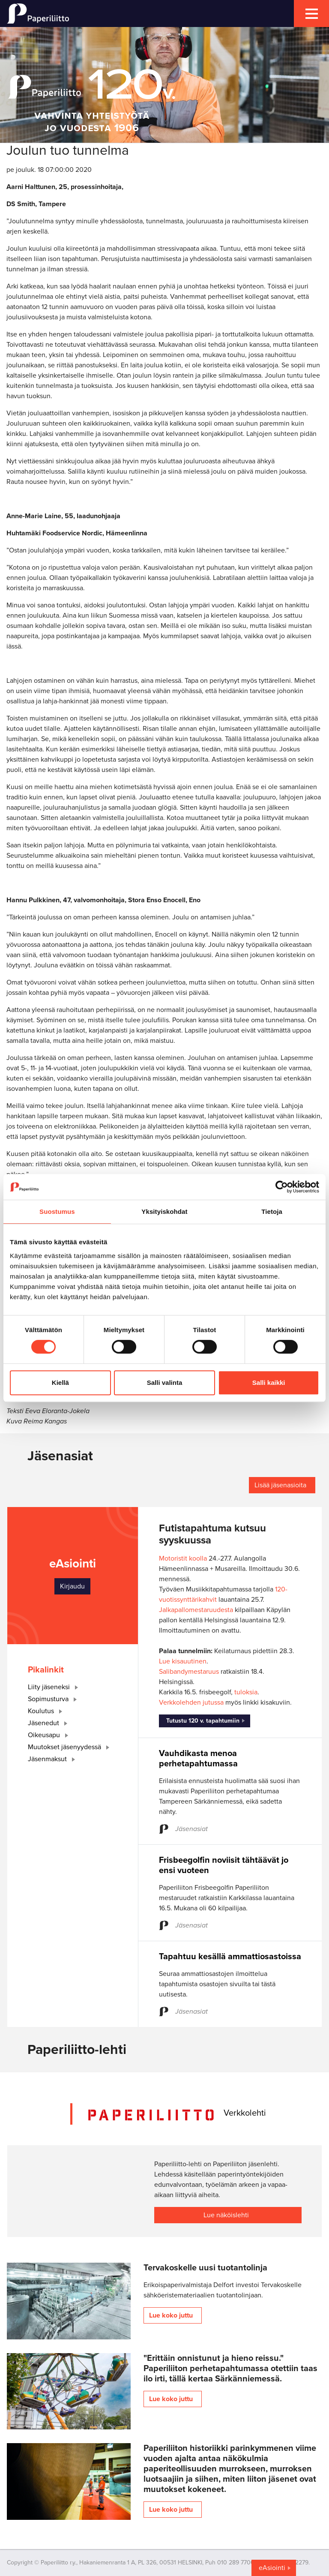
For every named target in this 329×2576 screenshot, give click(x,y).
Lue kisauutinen (182, 1661)
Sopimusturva (54, 1699)
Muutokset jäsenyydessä (70, 1747)
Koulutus (47, 1711)
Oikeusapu (50, 1735)
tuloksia (245, 1692)
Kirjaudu (72, 1586)
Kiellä (60, 1382)
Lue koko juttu (171, 2315)
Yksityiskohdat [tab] (164, 1211)
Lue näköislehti (226, 2215)
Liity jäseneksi (54, 1687)
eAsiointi (272, 2568)
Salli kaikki (268, 1382)
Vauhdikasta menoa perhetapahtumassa (198, 1758)
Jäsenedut (49, 1723)
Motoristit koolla (183, 1558)
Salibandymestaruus (189, 1671)
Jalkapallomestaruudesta (196, 1610)
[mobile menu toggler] (311, 13)
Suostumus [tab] (57, 1211)
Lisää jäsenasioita (280, 1485)
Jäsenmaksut (53, 1759)
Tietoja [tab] (271, 1211)
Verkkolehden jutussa (191, 1702)
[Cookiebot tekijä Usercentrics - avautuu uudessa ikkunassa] (281, 1186)
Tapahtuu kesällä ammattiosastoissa (230, 1957)
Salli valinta (164, 1382)
